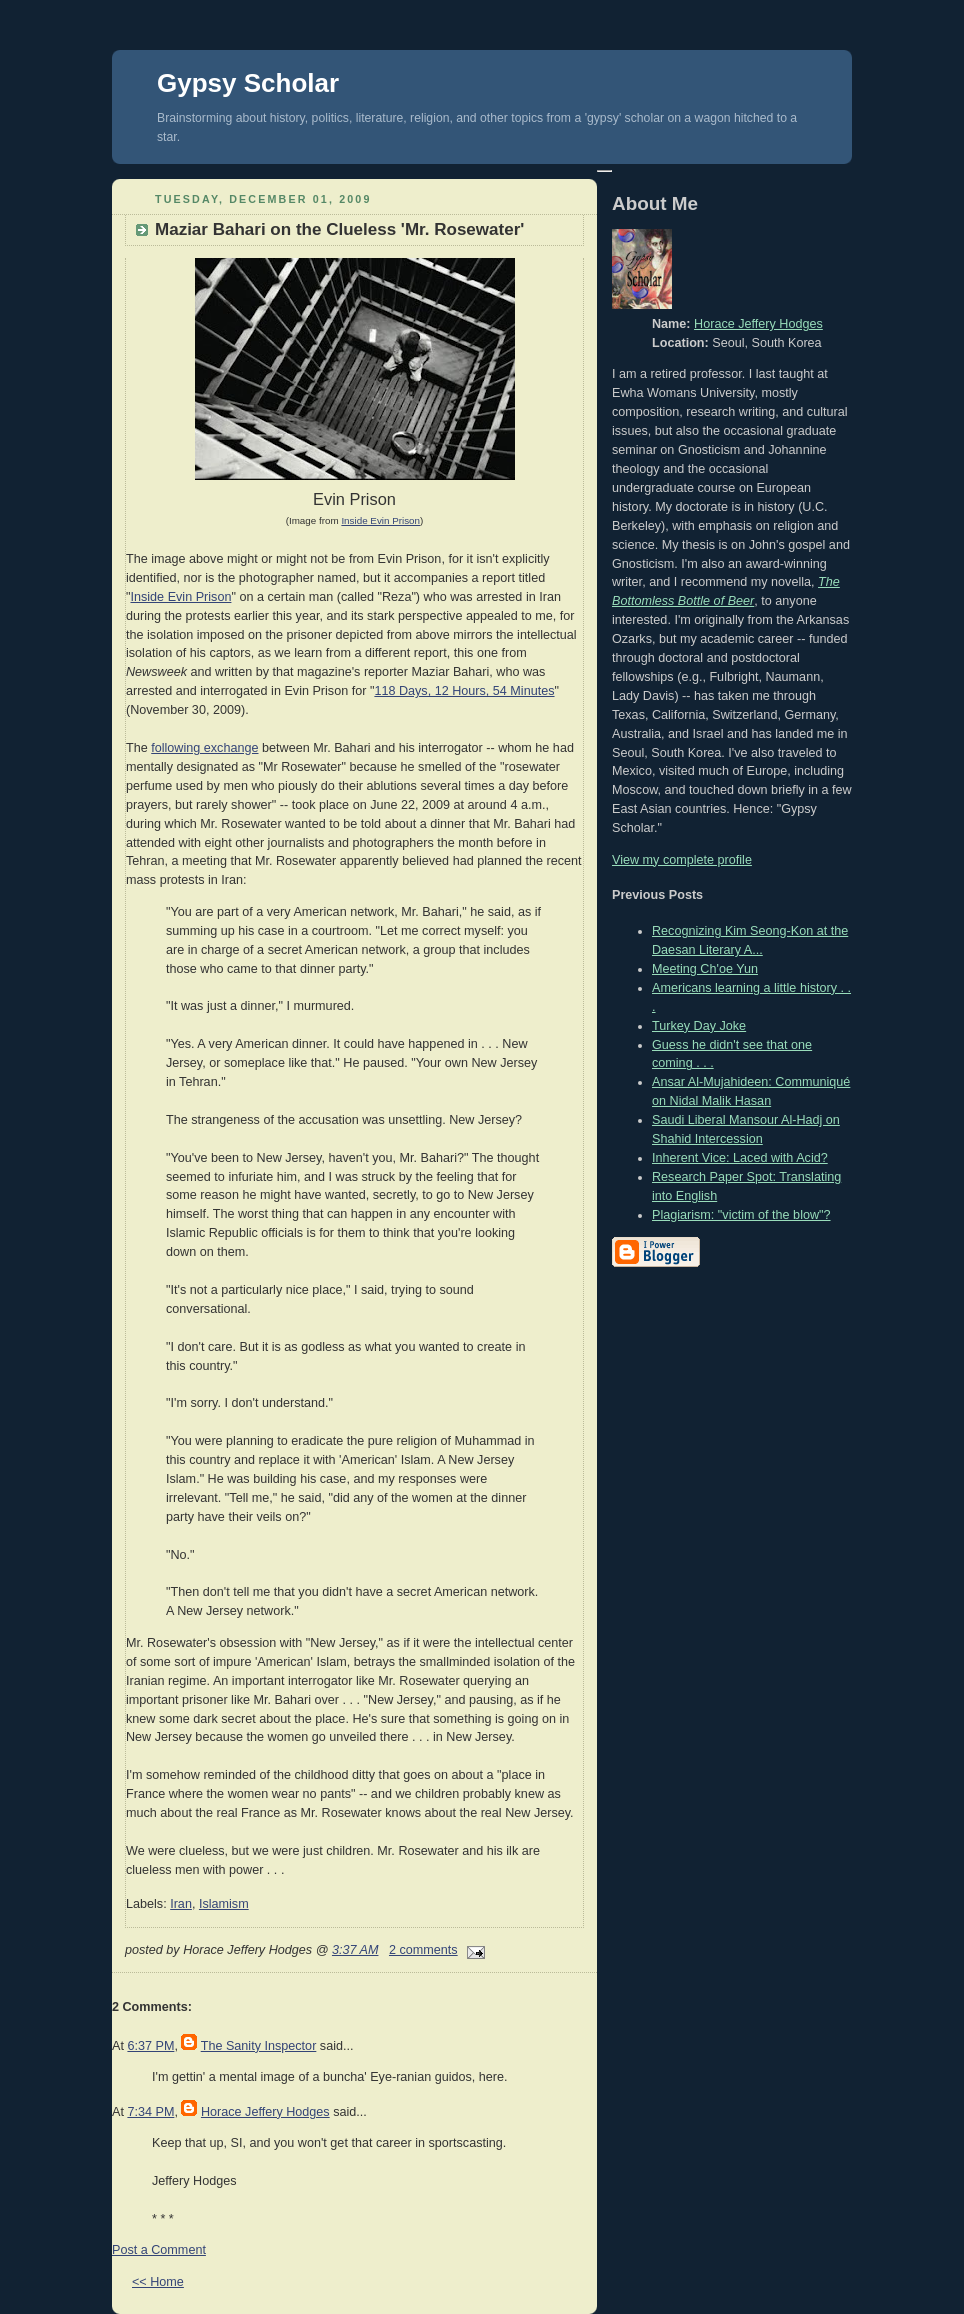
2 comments (423, 1950)
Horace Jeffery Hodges (265, 2112)
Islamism (224, 1904)
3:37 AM (355, 1950)
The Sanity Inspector (259, 2046)
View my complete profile (682, 860)
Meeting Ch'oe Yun (705, 969)
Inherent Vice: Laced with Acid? (740, 1158)
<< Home (158, 2282)
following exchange (204, 748)
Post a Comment (159, 2250)
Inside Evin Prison (180, 597)
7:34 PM (150, 2112)
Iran (181, 1904)
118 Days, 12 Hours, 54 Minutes (464, 691)
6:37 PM (150, 2046)
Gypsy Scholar (248, 83)
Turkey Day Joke (699, 1026)
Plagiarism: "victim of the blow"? (741, 1215)
